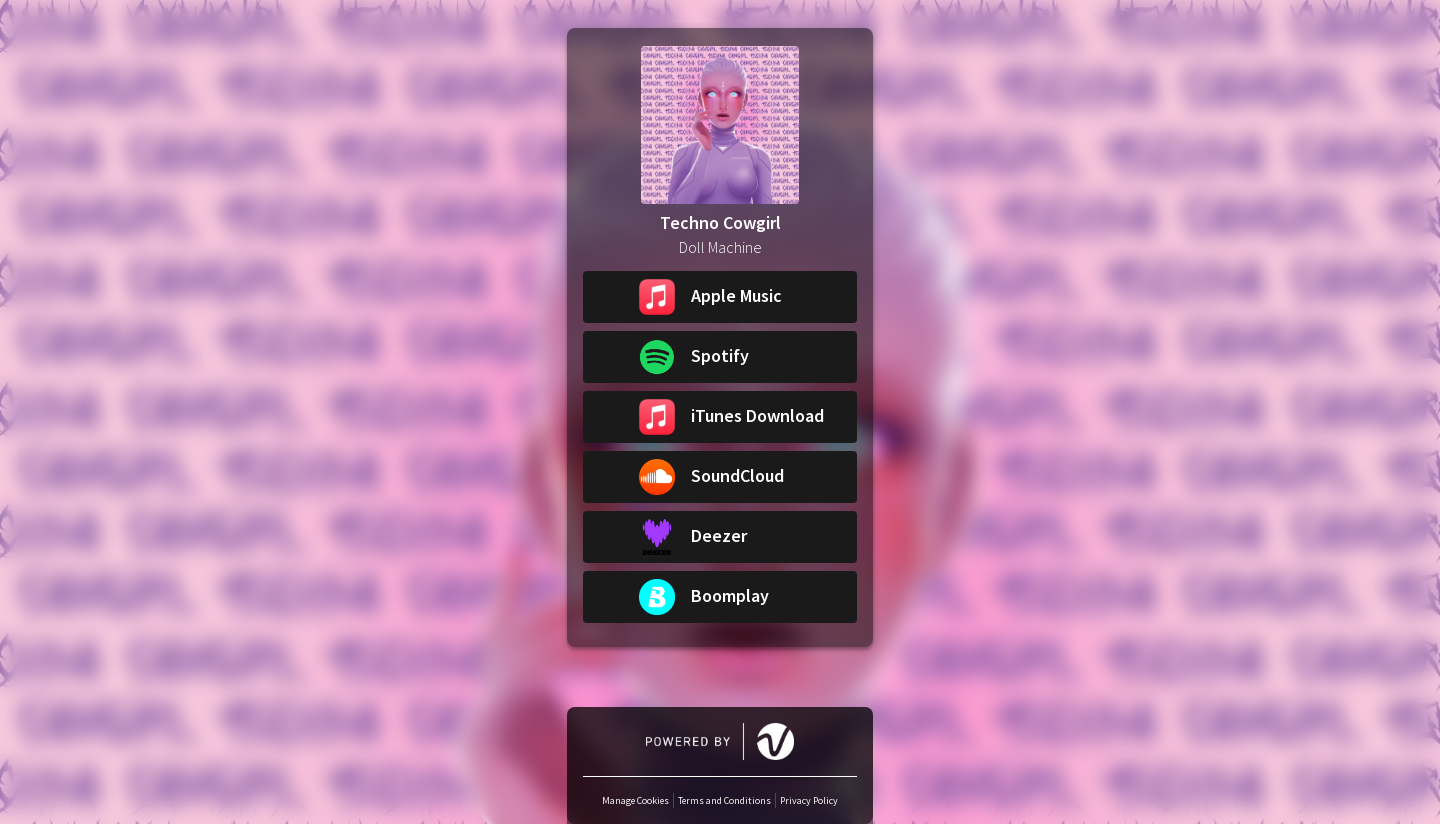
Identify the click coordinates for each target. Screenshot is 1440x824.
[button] (720, 297)
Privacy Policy (809, 800)
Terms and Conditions (724, 800)
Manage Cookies (635, 800)
